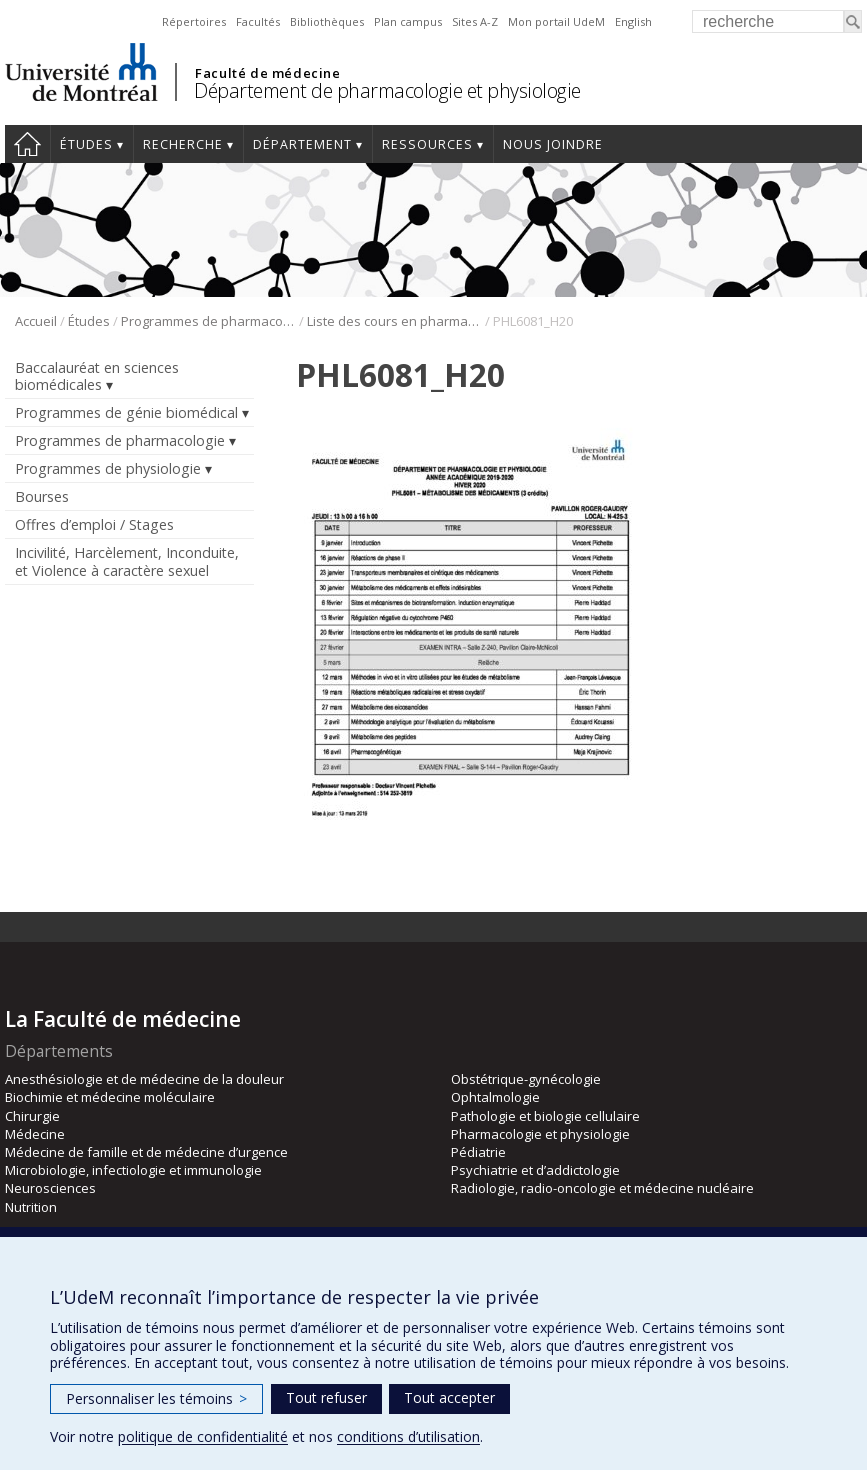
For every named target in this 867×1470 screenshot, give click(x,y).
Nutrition (31, 1207)
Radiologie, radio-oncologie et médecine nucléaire (602, 1188)
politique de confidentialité (203, 1436)
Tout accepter (449, 1397)
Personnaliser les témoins (156, 1398)
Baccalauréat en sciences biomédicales (97, 376)
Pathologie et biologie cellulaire (545, 1116)
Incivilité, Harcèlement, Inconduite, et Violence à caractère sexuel (127, 561)
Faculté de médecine (267, 73)
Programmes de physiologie (108, 468)
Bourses (42, 496)
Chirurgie (32, 1116)
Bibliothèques (327, 21)
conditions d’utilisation (408, 1436)
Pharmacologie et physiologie (540, 1134)
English (633, 21)
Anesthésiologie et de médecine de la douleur (144, 1079)
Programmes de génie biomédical (126, 412)
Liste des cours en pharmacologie (394, 321)
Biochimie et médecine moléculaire (110, 1097)
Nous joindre (553, 144)
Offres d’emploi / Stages (94, 524)
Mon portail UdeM (556, 21)
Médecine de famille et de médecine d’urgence (146, 1152)
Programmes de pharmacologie (208, 321)
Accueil (27, 144)
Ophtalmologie (495, 1097)
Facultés (258, 21)
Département (302, 144)
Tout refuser (326, 1397)
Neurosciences (50, 1188)
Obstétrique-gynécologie (526, 1079)
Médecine (35, 1134)
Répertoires (194, 21)
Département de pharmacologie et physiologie (387, 90)
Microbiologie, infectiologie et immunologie (133, 1170)
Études (86, 144)
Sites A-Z (475, 21)
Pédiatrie (478, 1152)
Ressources (427, 144)
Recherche (183, 144)
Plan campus (408, 21)
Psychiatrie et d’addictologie (535, 1170)
